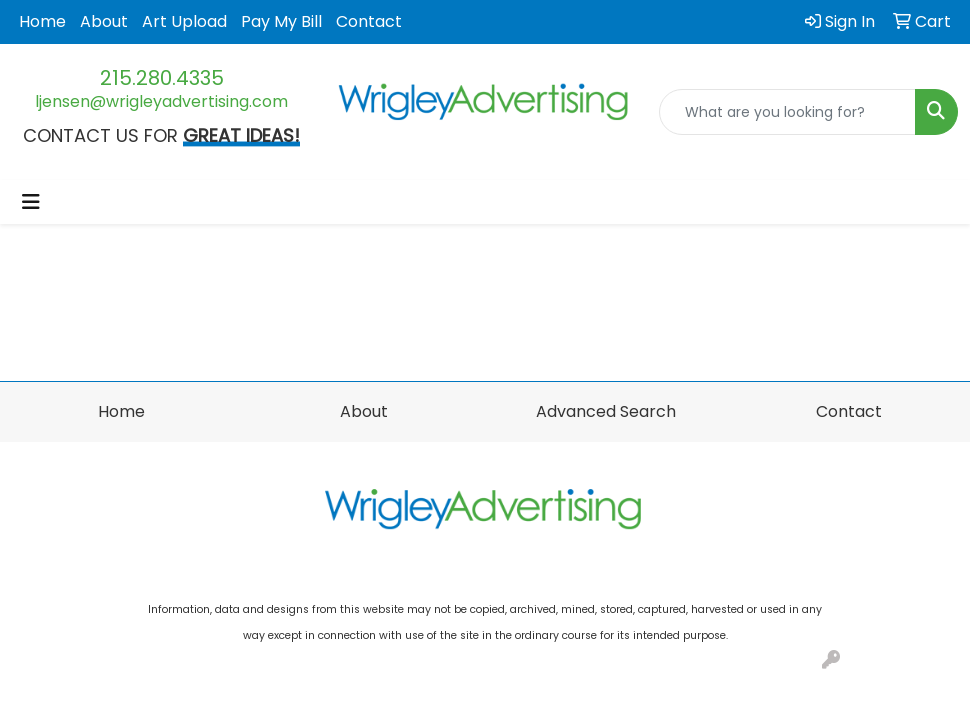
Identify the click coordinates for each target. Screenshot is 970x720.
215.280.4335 (162, 78)
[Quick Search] (787, 112)
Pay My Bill (281, 21)
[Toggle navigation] (31, 202)
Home (42, 21)
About (104, 21)
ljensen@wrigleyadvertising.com (161, 101)
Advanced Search (606, 411)
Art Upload (184, 21)
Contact (369, 21)
